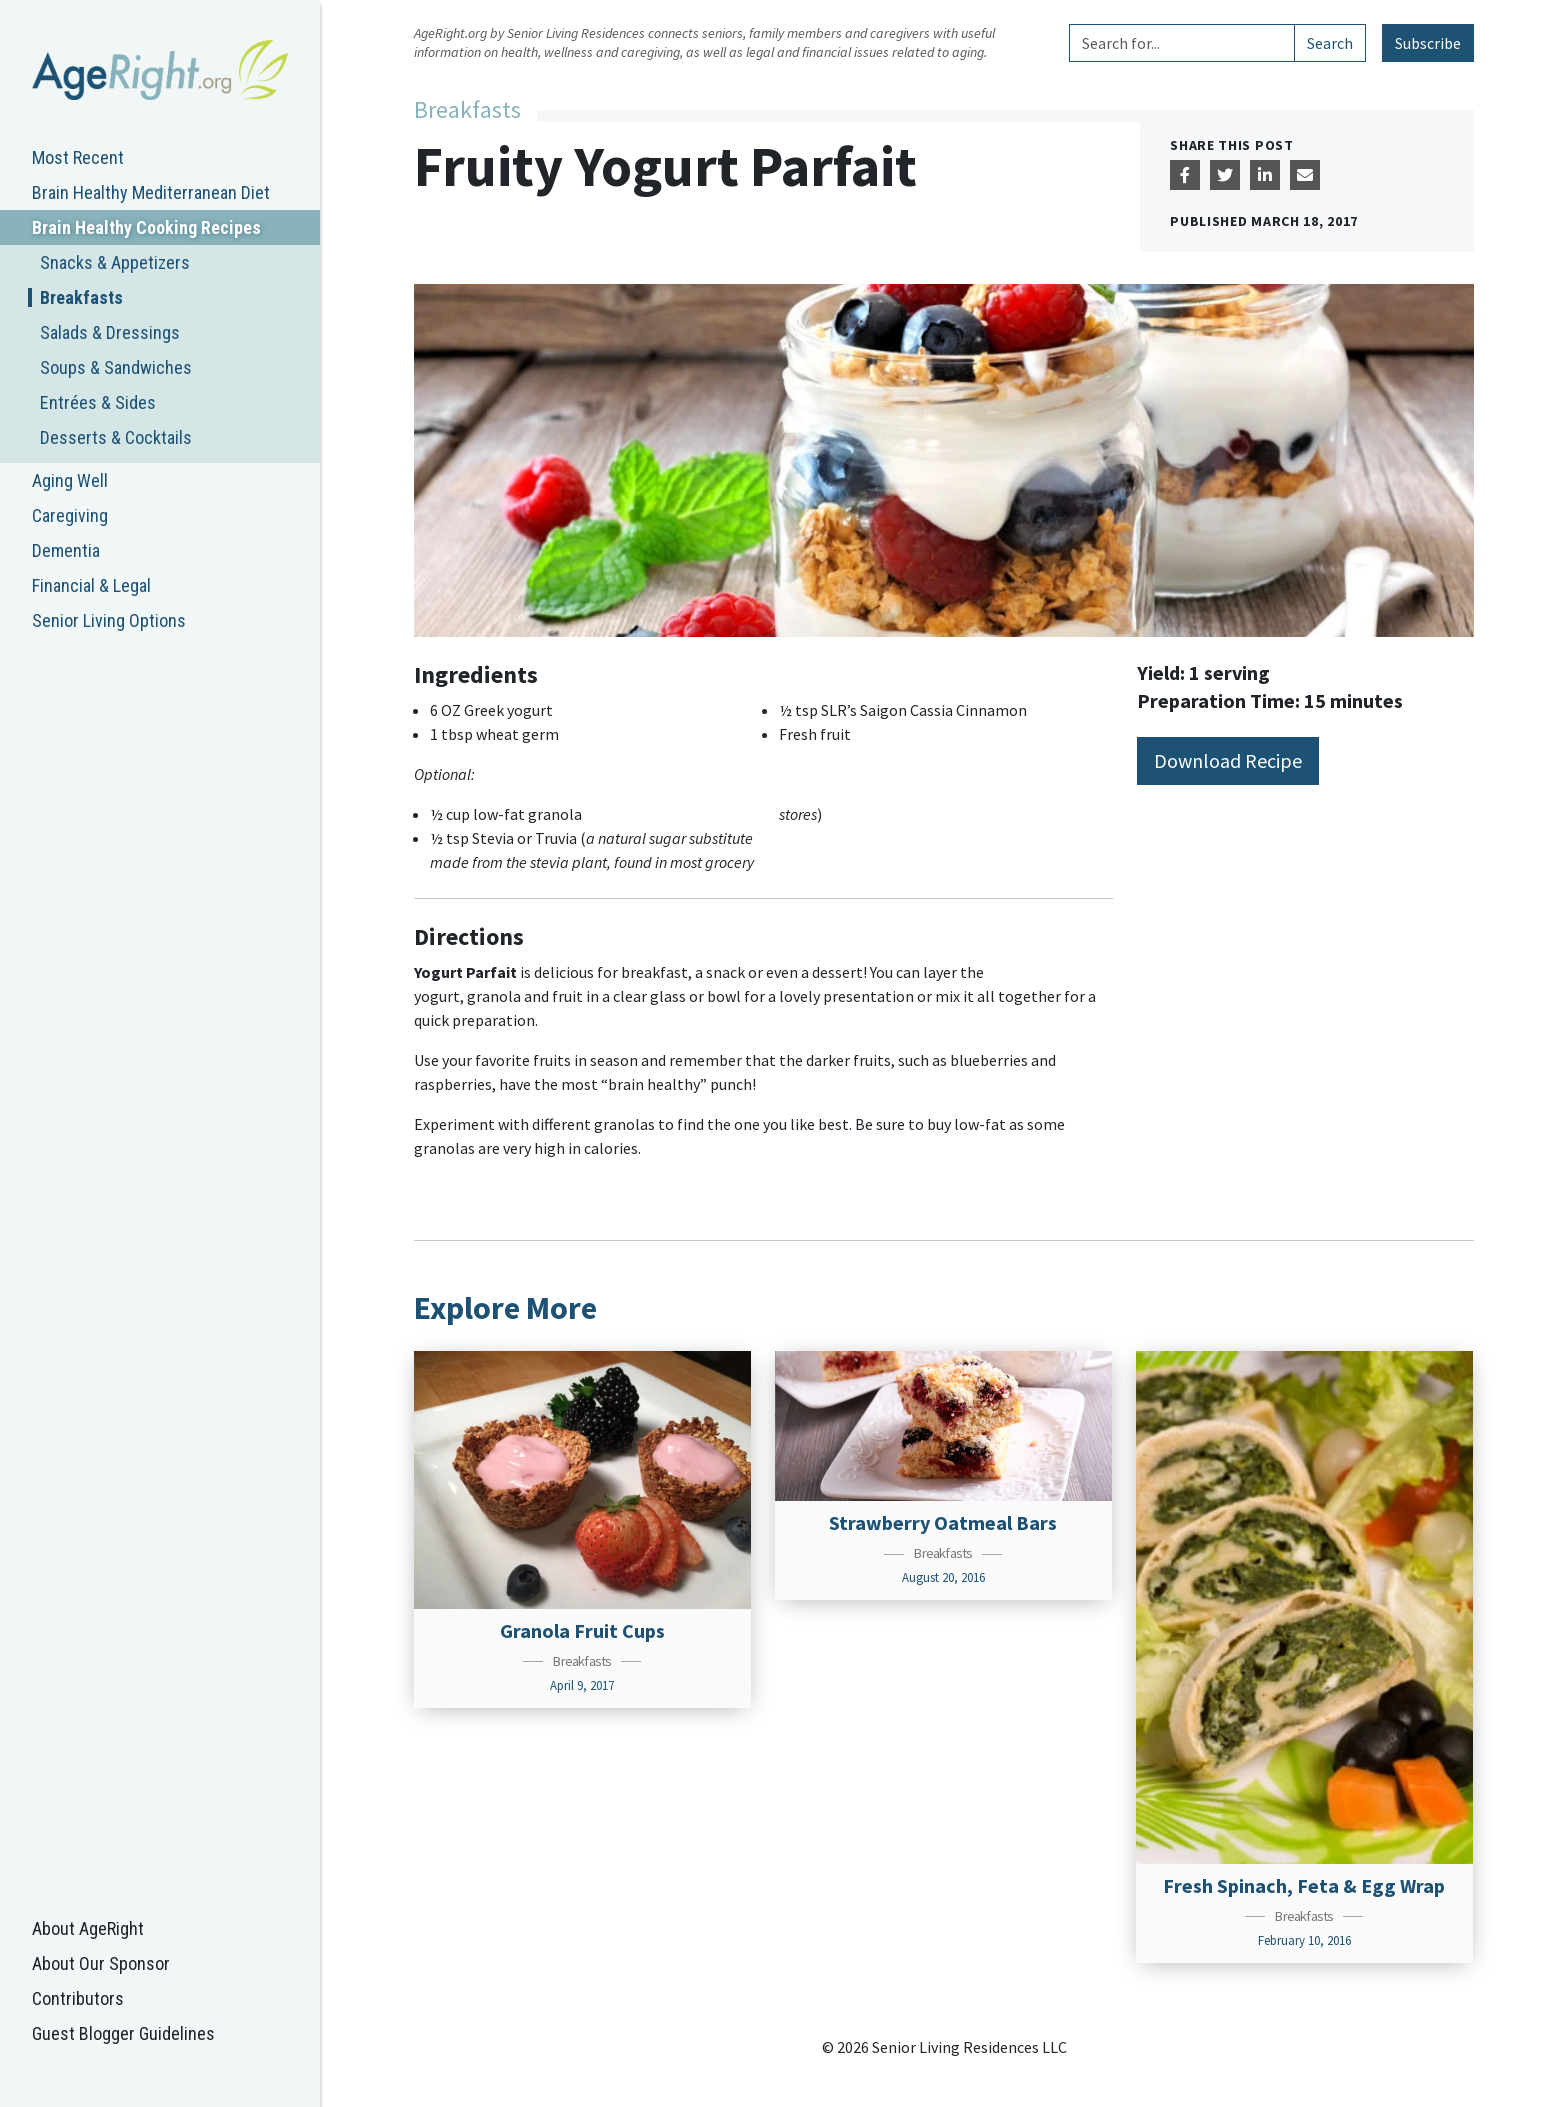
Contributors (78, 1998)
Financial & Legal (91, 585)
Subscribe (1428, 43)
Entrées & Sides (98, 402)
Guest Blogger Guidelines (123, 2033)
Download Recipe (1228, 760)
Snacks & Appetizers (115, 262)
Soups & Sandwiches (116, 367)
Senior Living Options (109, 620)
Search (1330, 43)
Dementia (66, 550)
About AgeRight (88, 1928)
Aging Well (70, 480)
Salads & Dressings (110, 332)
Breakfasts (81, 297)
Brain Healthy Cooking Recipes (146, 227)
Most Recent (78, 157)
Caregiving (70, 515)
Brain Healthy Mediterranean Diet (151, 192)
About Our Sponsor (101, 1963)
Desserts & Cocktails (116, 437)
